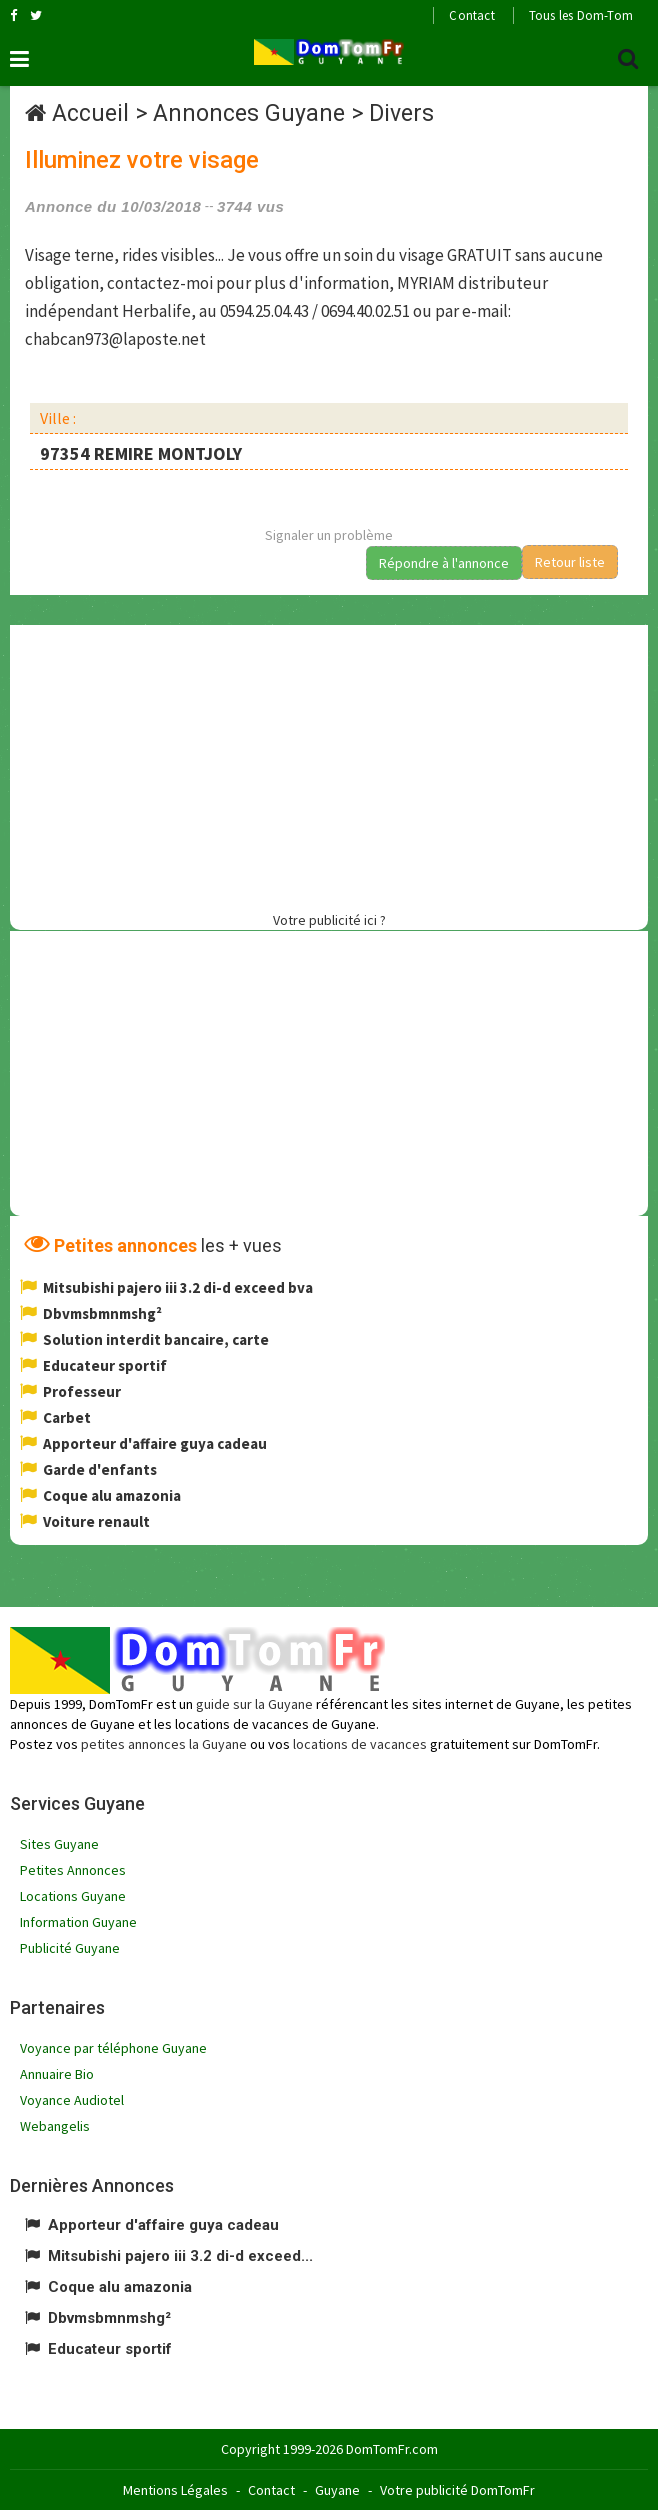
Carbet (67, 1417)
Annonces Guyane (249, 113)
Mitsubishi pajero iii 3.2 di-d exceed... (180, 2256)
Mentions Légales (175, 2490)
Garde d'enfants (100, 1469)
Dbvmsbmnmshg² (102, 1313)
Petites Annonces (73, 1870)
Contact (471, 15)
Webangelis (55, 2126)
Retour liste (570, 562)
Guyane (337, 2490)
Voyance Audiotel (72, 2100)
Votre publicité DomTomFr (457, 2490)
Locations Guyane (73, 1896)
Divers (401, 113)
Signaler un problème (329, 535)
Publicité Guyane (70, 1948)
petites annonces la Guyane (164, 1744)
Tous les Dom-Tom (581, 15)
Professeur (82, 1391)
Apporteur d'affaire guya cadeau (155, 1443)
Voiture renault (96, 1521)
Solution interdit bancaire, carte (156, 1339)
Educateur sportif (105, 1365)
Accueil (90, 113)
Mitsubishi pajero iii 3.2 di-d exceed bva (178, 1287)
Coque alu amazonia (112, 1495)
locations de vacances (360, 1744)
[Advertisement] (334, 765)
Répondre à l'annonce (444, 563)
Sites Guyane (59, 1844)
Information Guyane (78, 1922)
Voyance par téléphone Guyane (113, 2048)
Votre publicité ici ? (329, 920)
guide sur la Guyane (254, 1704)
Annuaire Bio (57, 2074)
